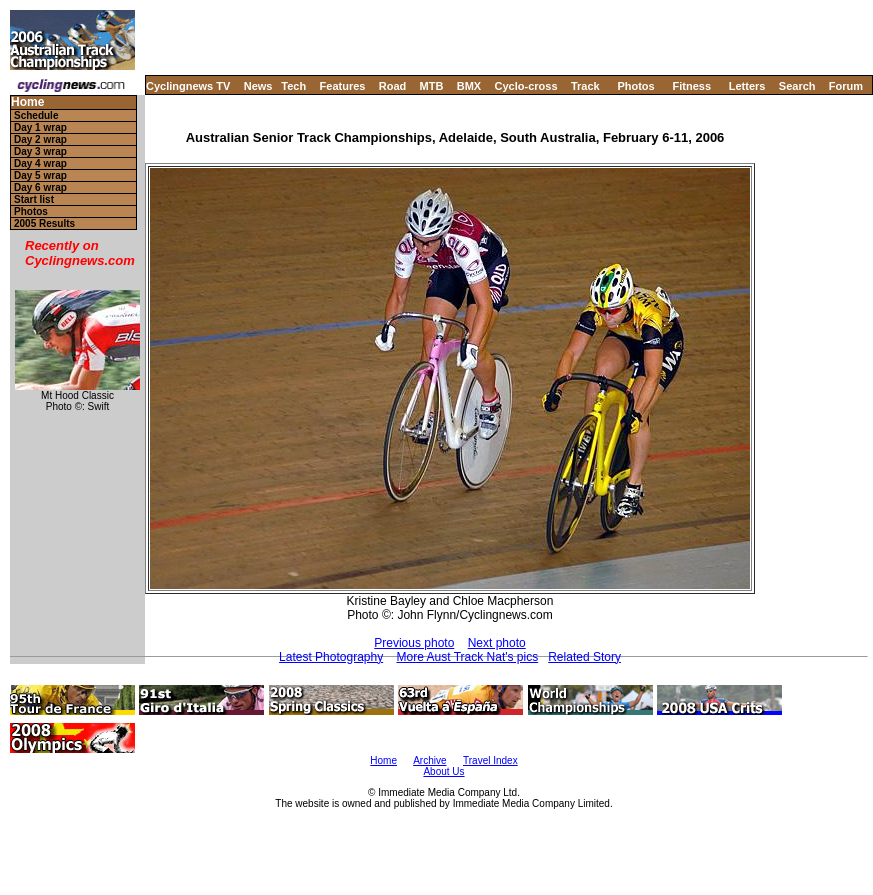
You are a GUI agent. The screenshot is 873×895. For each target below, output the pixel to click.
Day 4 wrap (40, 163)
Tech (293, 86)
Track (585, 86)
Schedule (36, 115)
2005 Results (44, 223)
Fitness (691, 86)
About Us (443, 771)
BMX (469, 86)
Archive (429, 760)
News (258, 86)
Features (343, 86)
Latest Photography (331, 657)
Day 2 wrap (40, 139)
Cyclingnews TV (188, 86)
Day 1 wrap (40, 127)
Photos (635, 86)
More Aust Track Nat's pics (468, 657)
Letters (747, 86)
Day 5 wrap (40, 175)
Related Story (584, 657)
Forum (846, 86)
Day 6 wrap (40, 187)
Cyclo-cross (526, 86)
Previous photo (414, 643)
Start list (34, 199)
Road (393, 86)
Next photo (497, 643)
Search (797, 86)
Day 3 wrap (40, 151)
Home (27, 102)
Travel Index (490, 760)
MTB (432, 86)
